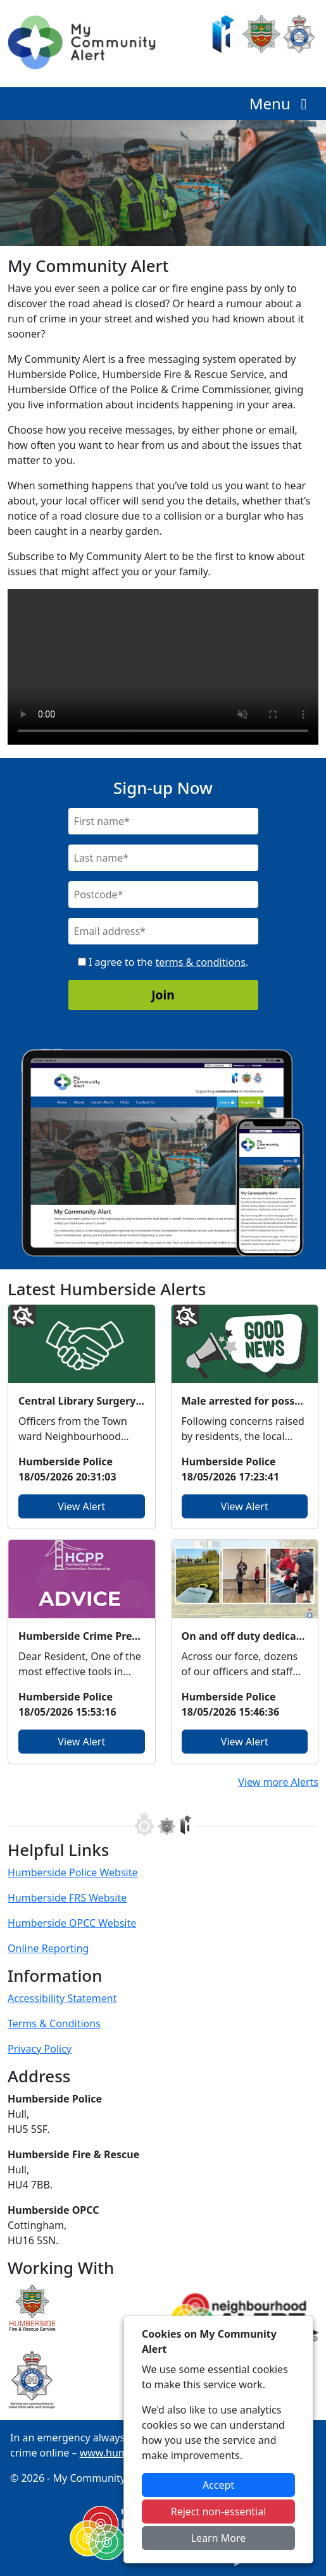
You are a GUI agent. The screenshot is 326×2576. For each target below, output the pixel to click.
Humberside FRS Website (67, 1898)
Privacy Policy (40, 2049)
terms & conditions (200, 962)
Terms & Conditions (54, 2023)
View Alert (81, 1506)
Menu (281, 103)
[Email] (163, 931)
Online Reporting (48, 1948)
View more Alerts (278, 1782)
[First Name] (163, 821)
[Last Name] (163, 858)
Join (163, 994)
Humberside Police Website (73, 1872)
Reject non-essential (218, 2511)
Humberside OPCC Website (72, 1923)
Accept (218, 2485)
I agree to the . (163, 962)
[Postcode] (163, 894)
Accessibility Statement (62, 1998)
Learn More (218, 2538)
